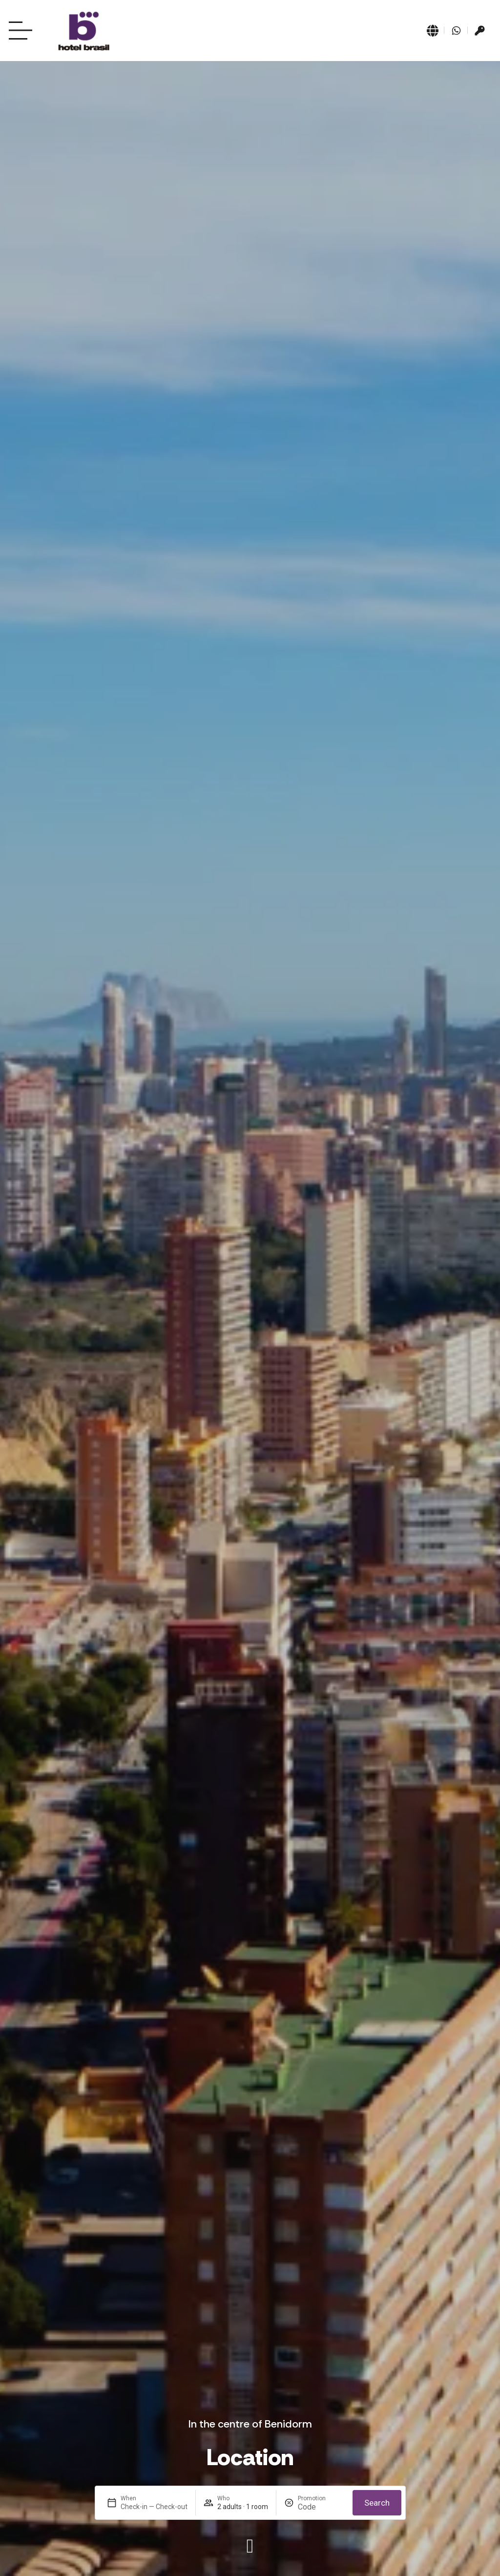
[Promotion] (321, 2507)
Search (377, 2503)
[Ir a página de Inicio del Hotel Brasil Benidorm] (84, 30)
